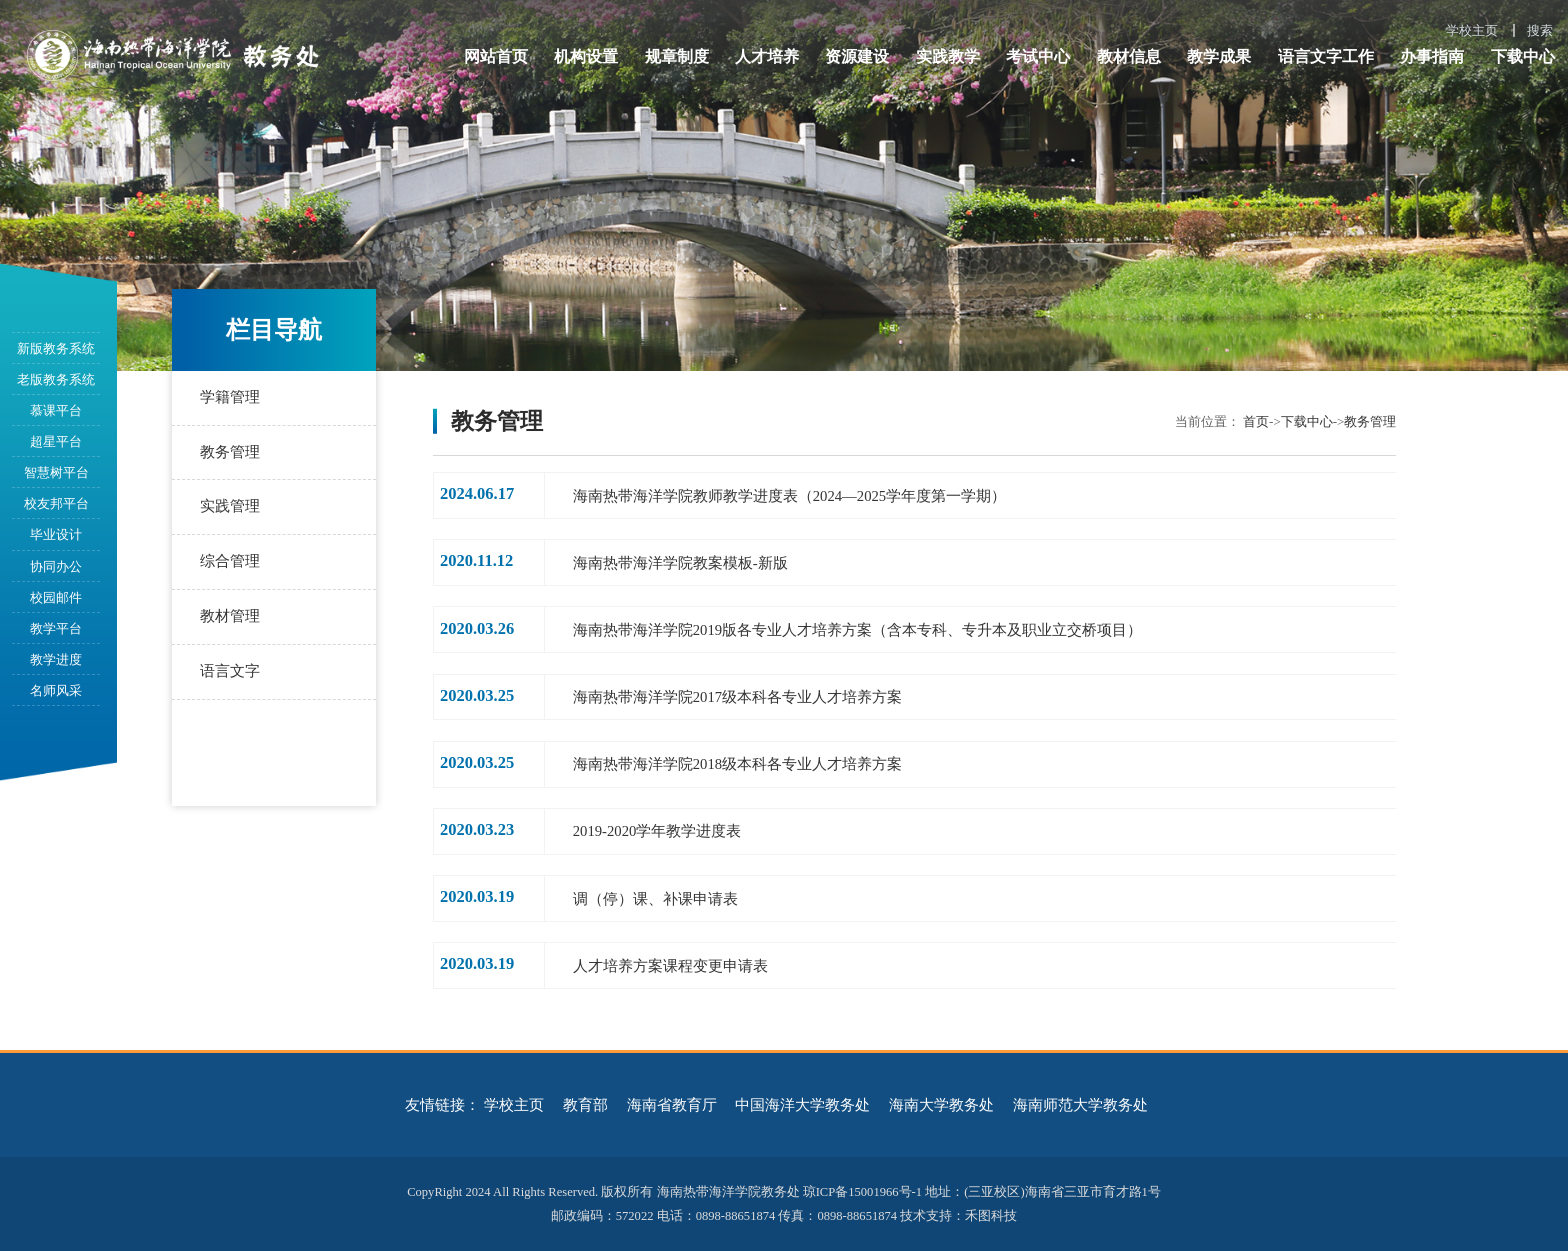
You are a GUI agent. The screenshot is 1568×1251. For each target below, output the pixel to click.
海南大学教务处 (941, 1105)
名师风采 (56, 690)
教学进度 (56, 659)
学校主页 (1472, 30)
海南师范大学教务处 (1080, 1105)
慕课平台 (56, 410)
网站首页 (496, 56)
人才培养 (767, 56)
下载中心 (1523, 56)
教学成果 (1219, 56)
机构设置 (586, 56)
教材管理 (230, 616)
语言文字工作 (1326, 56)
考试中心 (1038, 56)
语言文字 (230, 671)
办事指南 (1432, 56)
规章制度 (677, 56)
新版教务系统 (56, 348)
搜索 (1540, 30)
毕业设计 (56, 534)
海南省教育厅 (672, 1105)
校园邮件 (56, 597)
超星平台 (56, 441)
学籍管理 (230, 397)
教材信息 (1129, 56)
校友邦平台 (56, 503)
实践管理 (230, 507)
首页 (1256, 421)
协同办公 (56, 566)
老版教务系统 (56, 379)
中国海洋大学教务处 (802, 1105)
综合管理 (230, 561)
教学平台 (56, 628)
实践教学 (948, 56)
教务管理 (230, 452)
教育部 (585, 1105)
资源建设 (857, 56)
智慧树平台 (56, 472)
